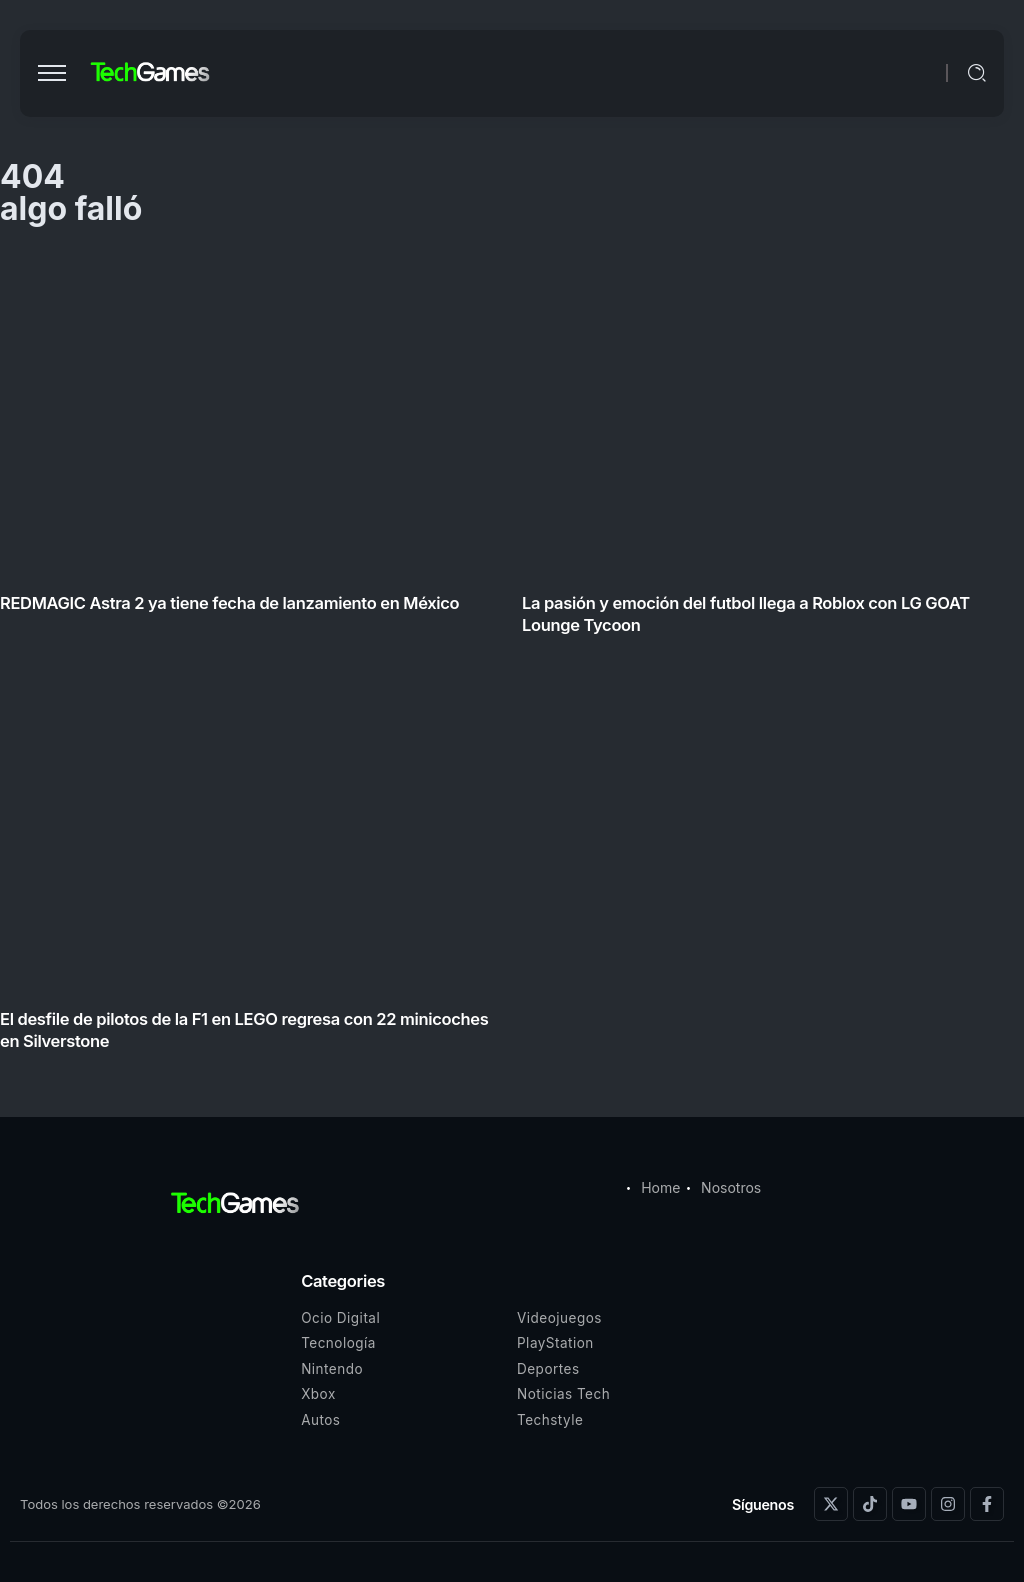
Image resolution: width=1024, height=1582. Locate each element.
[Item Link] (512, 656)
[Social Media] (831, 1504)
